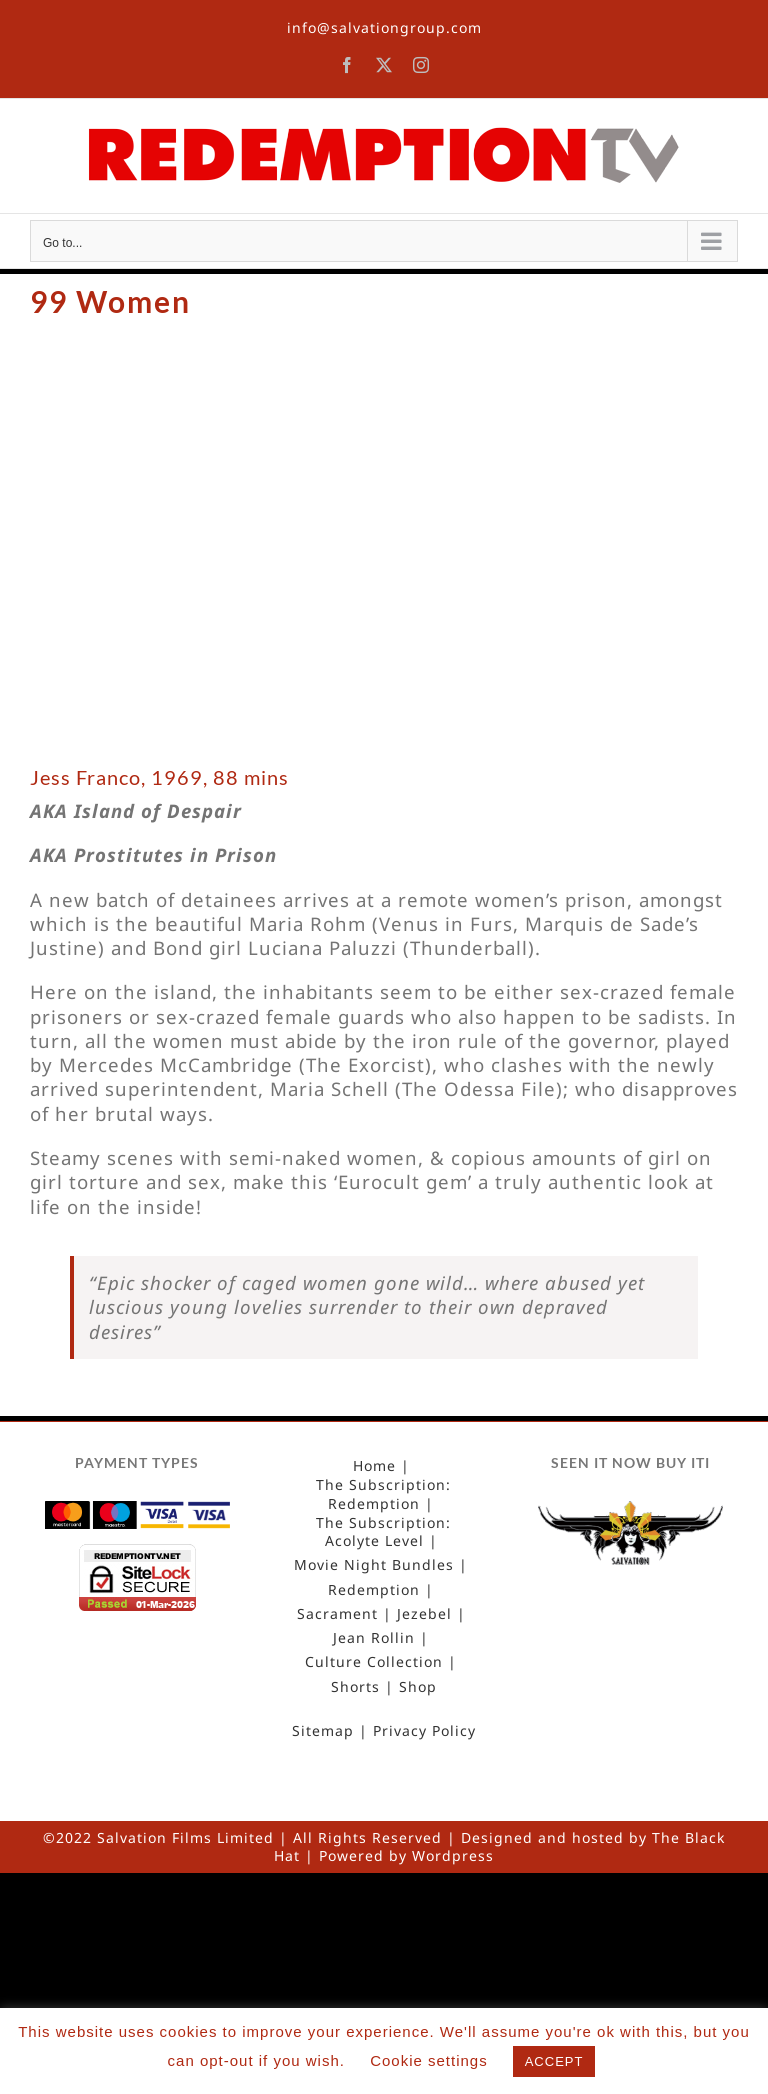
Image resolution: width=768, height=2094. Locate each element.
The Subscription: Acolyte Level (383, 1532)
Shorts (355, 1687)
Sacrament (337, 1614)
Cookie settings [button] (429, 2060)
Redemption (374, 1590)
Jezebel (424, 1614)
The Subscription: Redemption (383, 1494)
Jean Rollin (374, 1638)
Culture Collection (374, 1662)
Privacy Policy (424, 1731)
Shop (418, 1687)
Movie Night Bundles (374, 1565)
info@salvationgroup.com (384, 27)
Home (374, 1466)
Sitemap (323, 1731)
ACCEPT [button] (554, 2061)
